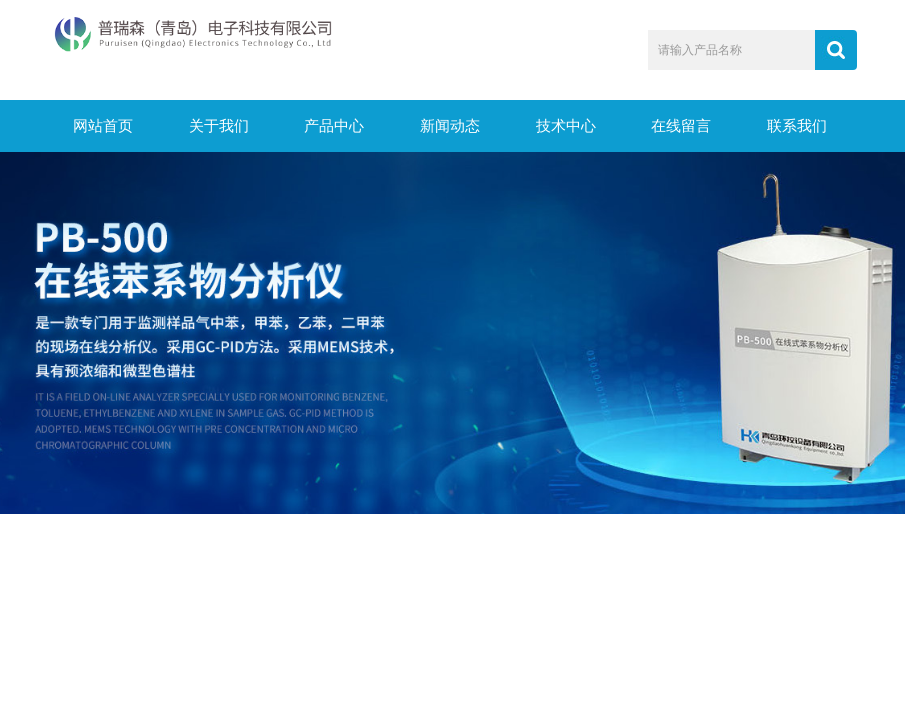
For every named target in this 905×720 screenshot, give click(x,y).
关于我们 (219, 126)
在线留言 (681, 126)
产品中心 (334, 126)
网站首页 (103, 126)
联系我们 (797, 126)
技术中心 (566, 126)
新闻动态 (450, 126)
